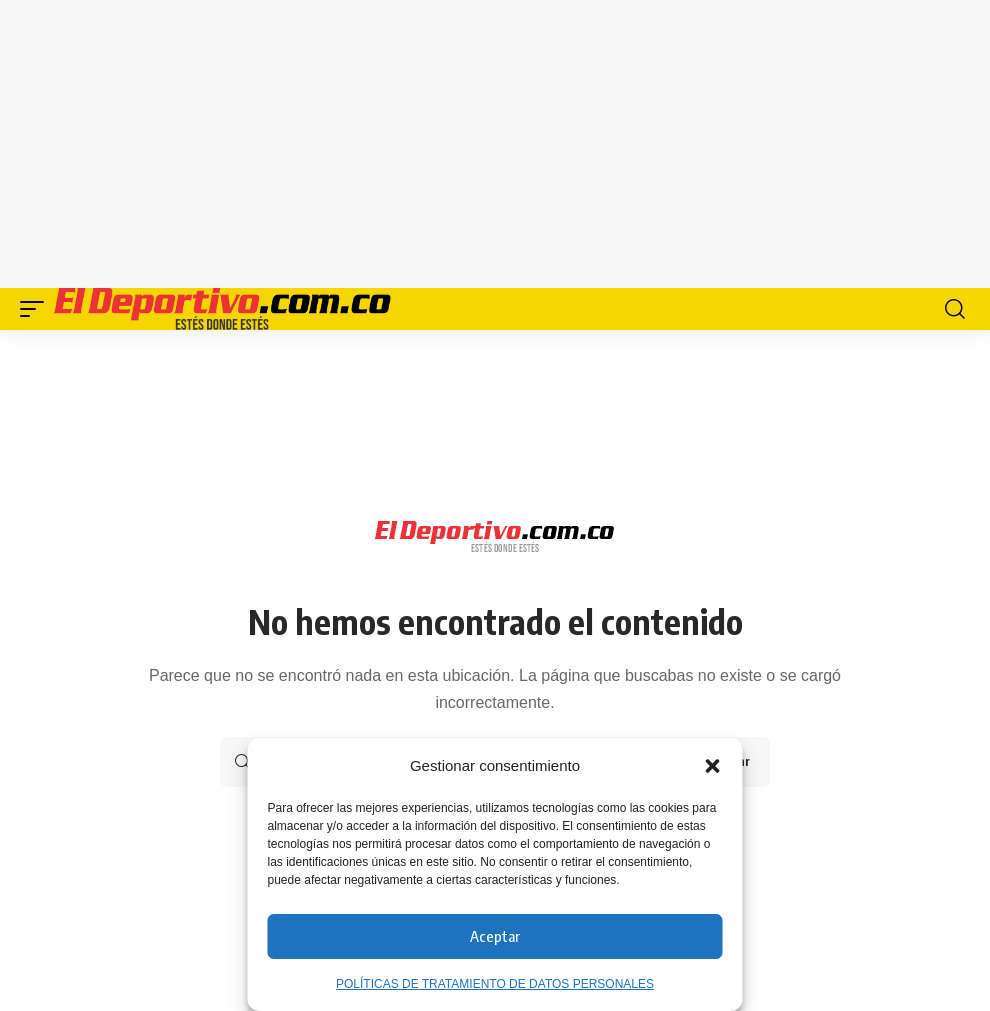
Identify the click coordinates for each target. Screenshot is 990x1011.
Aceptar (495, 936)
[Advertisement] (505, 140)
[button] (713, 766)
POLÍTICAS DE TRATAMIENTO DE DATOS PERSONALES (495, 984)
